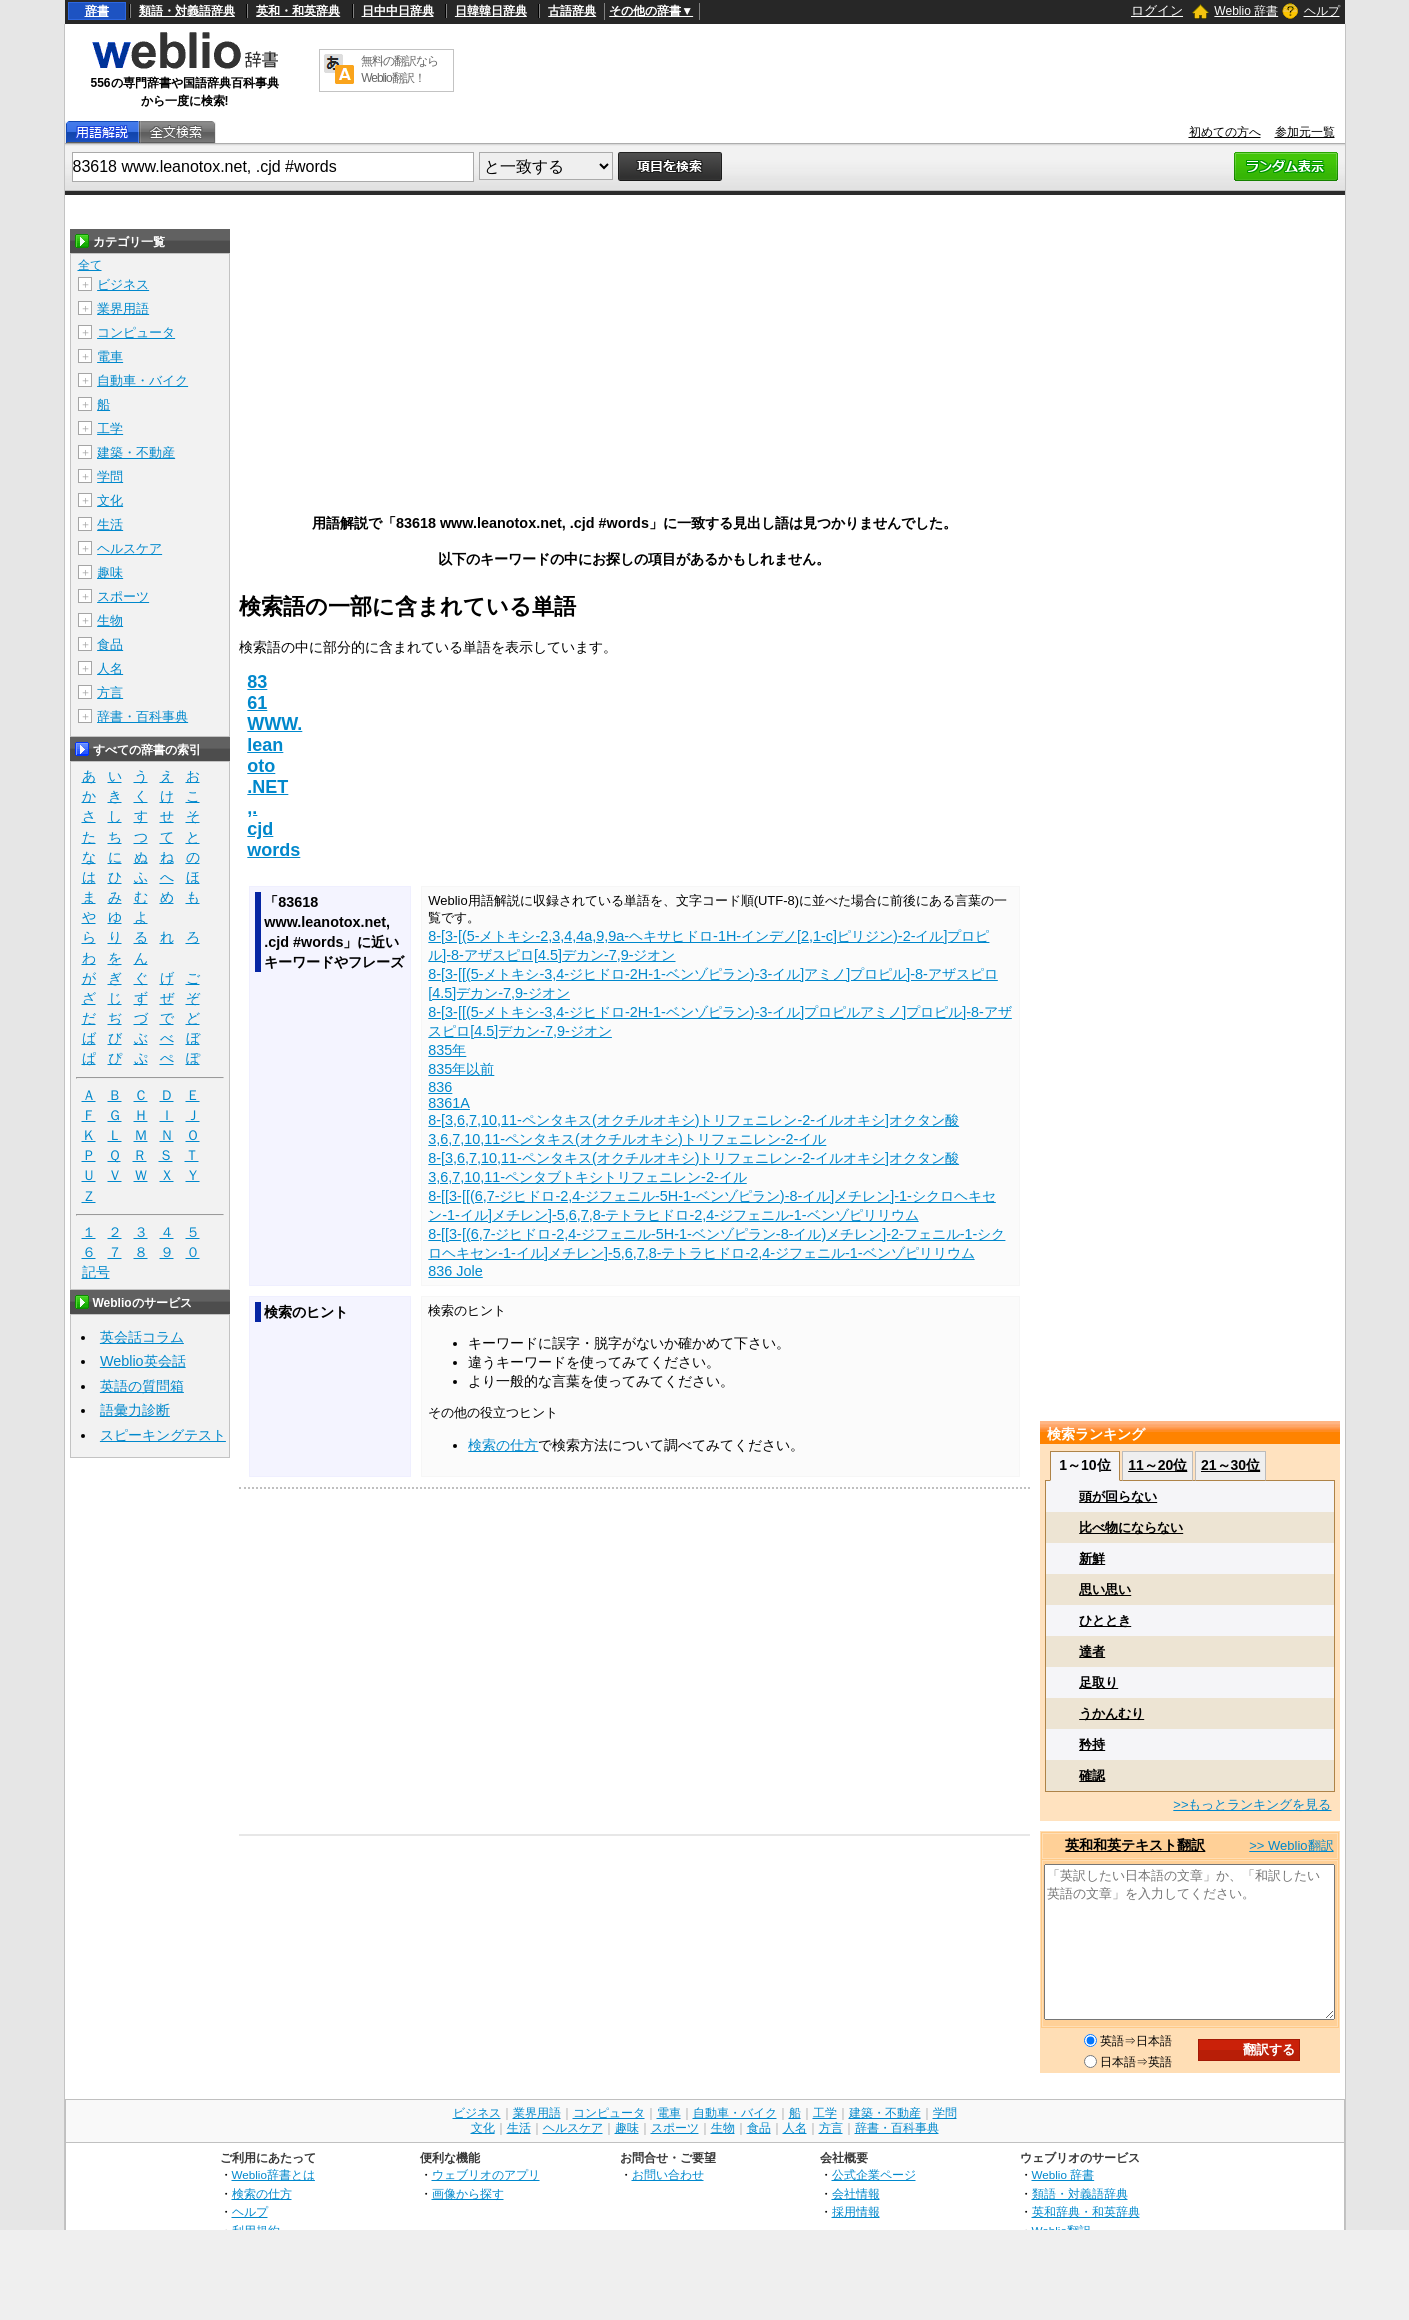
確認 (1092, 1775)
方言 (110, 692)
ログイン (1157, 10)
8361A (449, 1103)
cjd (260, 829)
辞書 (97, 11)
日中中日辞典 (398, 11)
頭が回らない (1118, 1496)
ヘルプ (1322, 11)
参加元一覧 (1305, 132)
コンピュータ (136, 332)
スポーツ (123, 596)
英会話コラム (142, 1337)
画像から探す (468, 2193)
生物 (110, 620)
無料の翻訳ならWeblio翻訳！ (399, 69)
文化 (110, 500)
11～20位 (1157, 1465)
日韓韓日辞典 (491, 11)
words (273, 850)
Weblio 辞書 (1246, 11)
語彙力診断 (135, 1410)
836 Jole (455, 1271)
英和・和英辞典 (298, 11)
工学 (110, 428)
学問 (110, 476)
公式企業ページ (874, 2174)
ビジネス (123, 284)
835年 (447, 1050)
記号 (96, 1272)
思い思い (1105, 1589)
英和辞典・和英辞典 (1086, 2211)
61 (257, 703)
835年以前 (461, 1069)
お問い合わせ (668, 2174)
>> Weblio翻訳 (1291, 1845)
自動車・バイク (142, 380)
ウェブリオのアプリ (486, 2174)
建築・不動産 (136, 452)
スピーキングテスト (163, 1435)
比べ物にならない (1131, 1527)
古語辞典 (572, 11)
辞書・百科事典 (142, 716)
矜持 (1092, 1744)
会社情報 (856, 2193)
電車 (110, 356)
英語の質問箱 (142, 1386)
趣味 (110, 572)
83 (257, 682)
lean (265, 745)
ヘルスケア (129, 548)
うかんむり (1111, 1713)
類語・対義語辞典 (187, 11)
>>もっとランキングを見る (1252, 1804)
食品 (110, 644)
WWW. (274, 724)
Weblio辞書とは (273, 2174)
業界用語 (123, 308)
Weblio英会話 (143, 1361)
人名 (110, 668)
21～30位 (1230, 1465)
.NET (267, 787)
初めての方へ (1225, 132)
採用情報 (856, 2211)
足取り (1098, 1682)
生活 (110, 524)
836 (440, 1087)
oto (261, 766)
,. (252, 808)
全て (90, 265)
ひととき (1105, 1620)
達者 (1092, 1651)
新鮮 (1092, 1558)
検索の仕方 (503, 1445)
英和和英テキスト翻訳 (1135, 1845)
